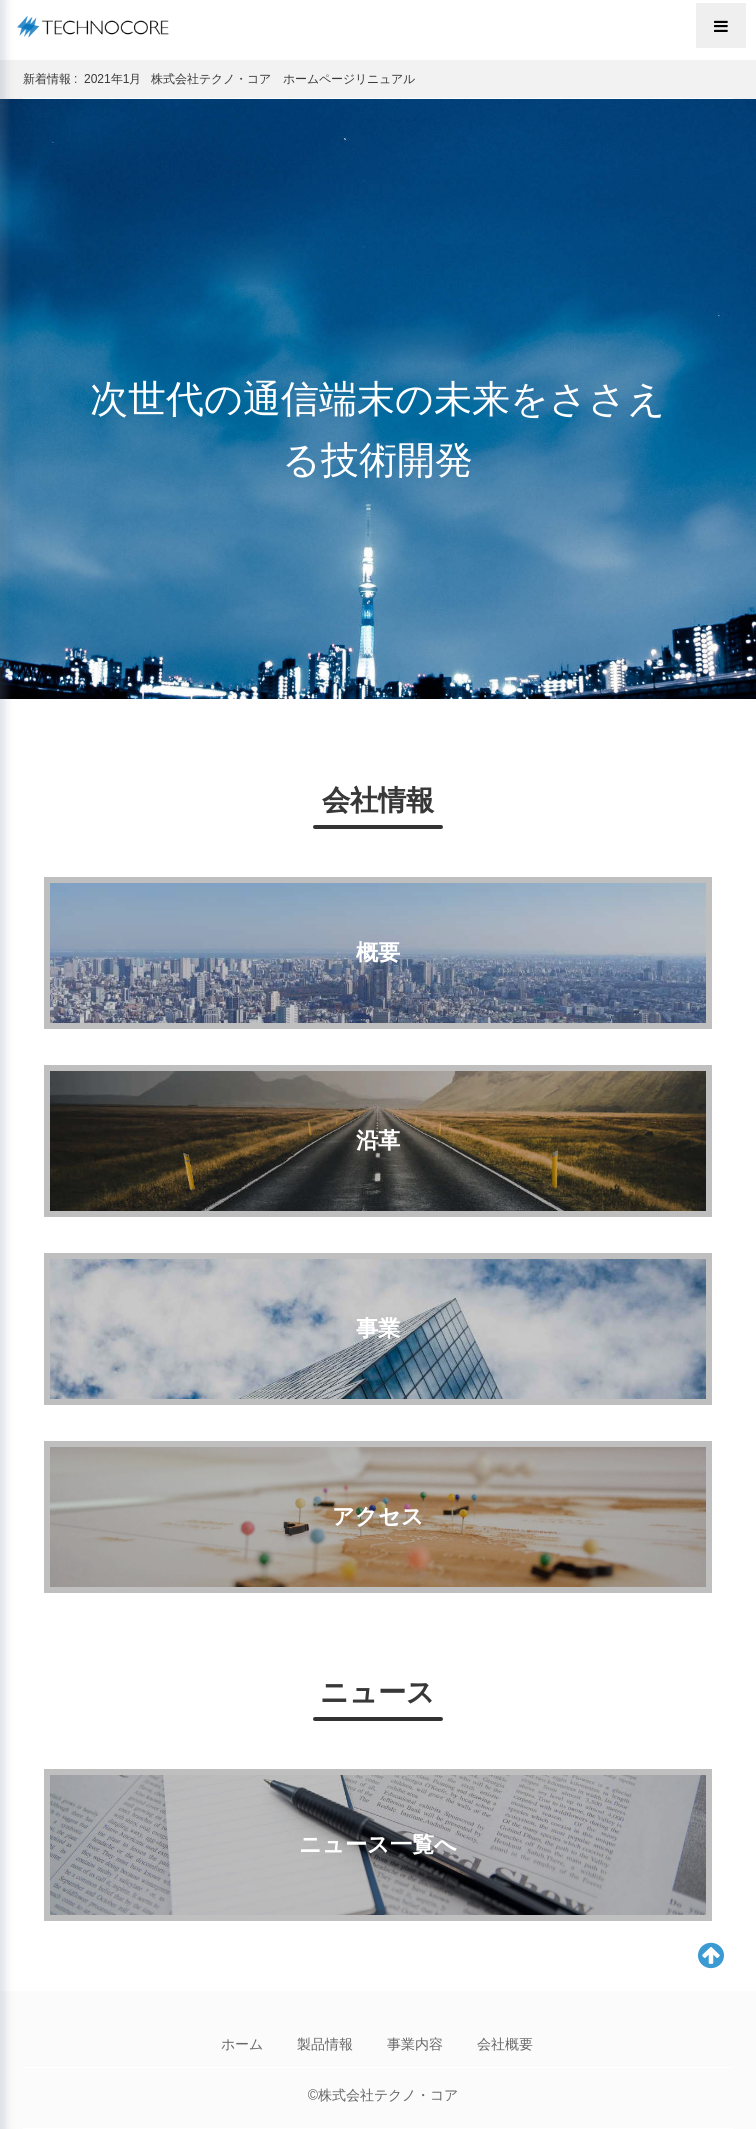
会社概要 (505, 2044)
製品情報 (325, 2044)
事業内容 (415, 2044)
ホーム (242, 2044)
